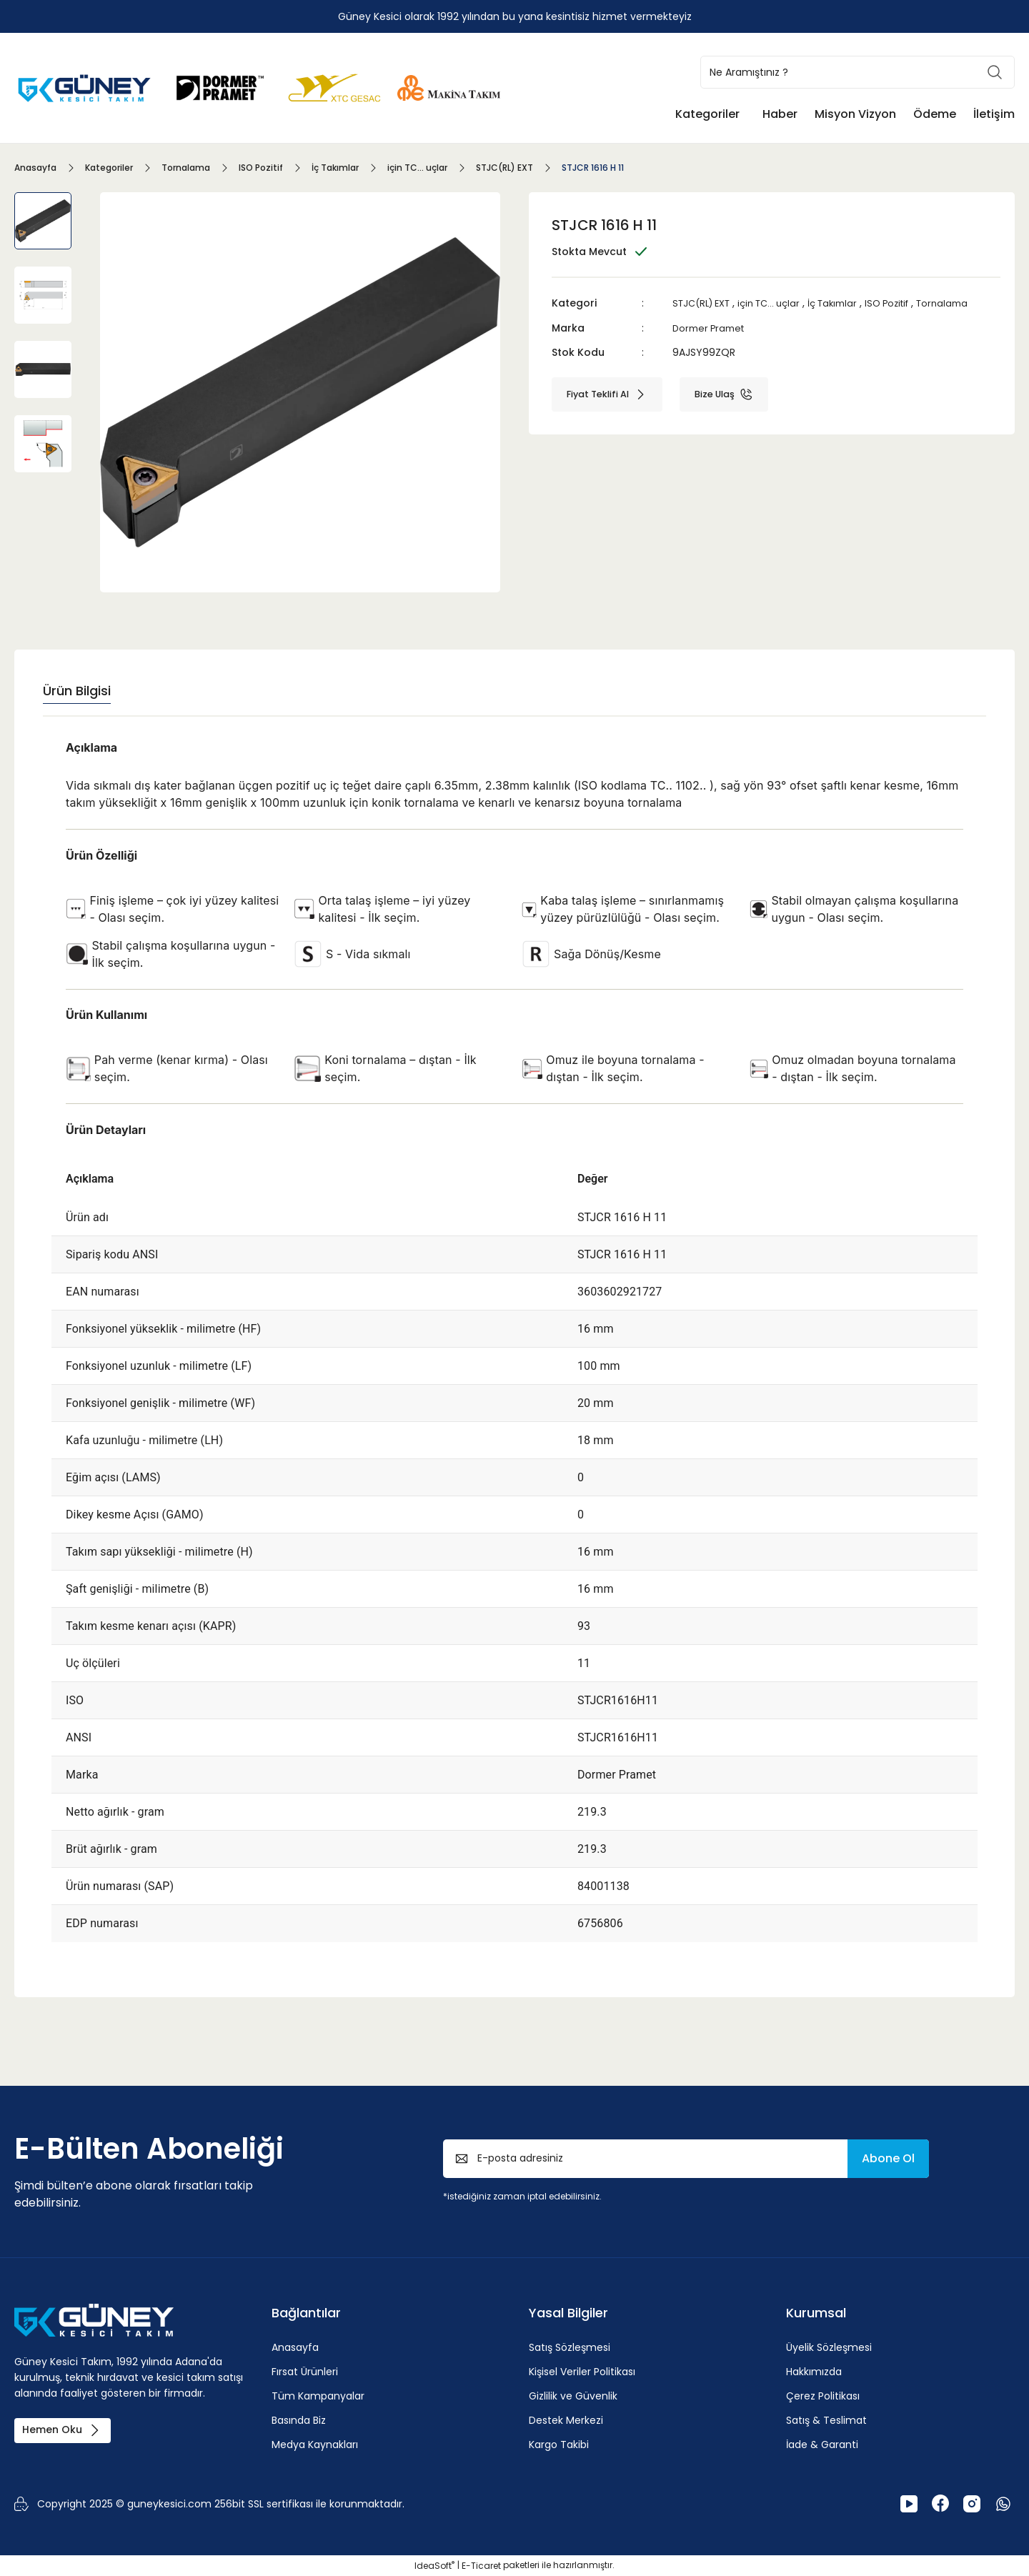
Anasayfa (295, 2347)
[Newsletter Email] (686, 2158)
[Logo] (85, 87)
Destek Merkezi (566, 2420)
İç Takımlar (849, 303)
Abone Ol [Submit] (888, 2158)
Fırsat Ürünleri (305, 2371)
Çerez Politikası (823, 2396)
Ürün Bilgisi (77, 691)
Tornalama (969, 303)
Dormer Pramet (711, 327)
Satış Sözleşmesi (569, 2347)
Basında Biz (299, 2420)
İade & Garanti (822, 2444)
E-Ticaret (481, 2566)
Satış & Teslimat (826, 2420)
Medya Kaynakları (315, 2444)
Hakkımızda (814, 2371)
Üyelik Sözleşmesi (829, 2347)
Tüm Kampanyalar (318, 2396)
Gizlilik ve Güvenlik (573, 2396)
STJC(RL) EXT (705, 303)
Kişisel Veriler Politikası (582, 2371)
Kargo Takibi (559, 2444)
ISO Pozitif (909, 303)
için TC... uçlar (780, 303)
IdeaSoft (434, 2566)
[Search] (857, 72)
